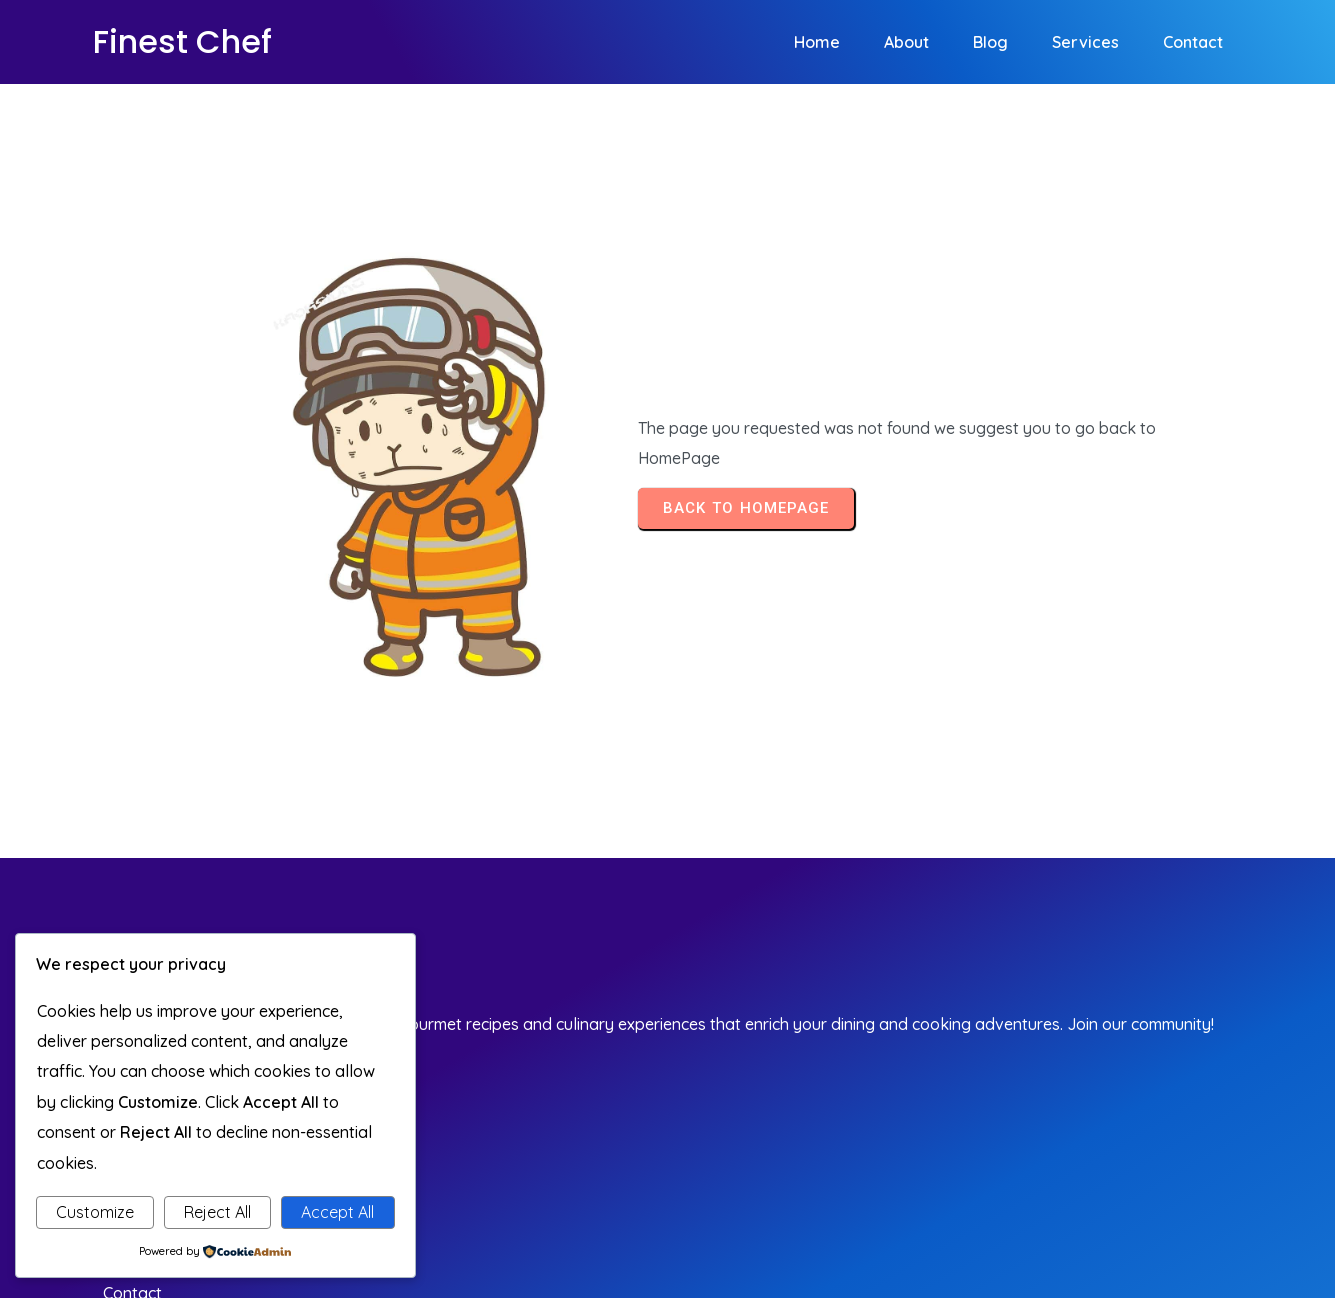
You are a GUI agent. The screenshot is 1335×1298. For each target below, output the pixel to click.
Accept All (337, 1212)
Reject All (217, 1212)
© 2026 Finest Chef (1157, 1162)
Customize (95, 1212)
